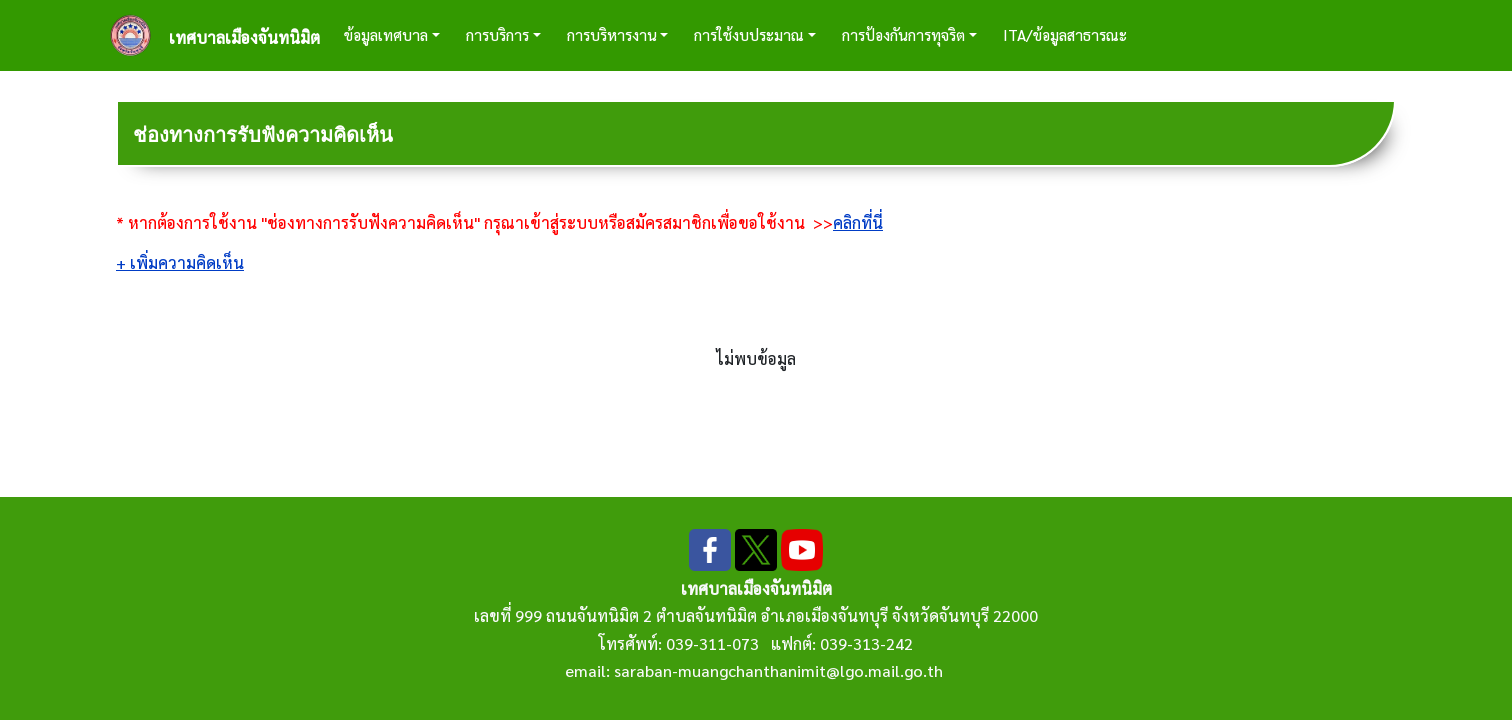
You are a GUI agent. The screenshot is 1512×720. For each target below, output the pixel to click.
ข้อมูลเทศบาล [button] (386, 34)
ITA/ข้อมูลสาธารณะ (1065, 34)
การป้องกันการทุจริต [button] (903, 34)
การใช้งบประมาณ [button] (749, 34)
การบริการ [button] (497, 34)
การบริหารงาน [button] (612, 34)
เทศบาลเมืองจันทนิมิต (244, 37)
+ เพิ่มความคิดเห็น (180, 262)
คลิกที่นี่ (858, 222)
